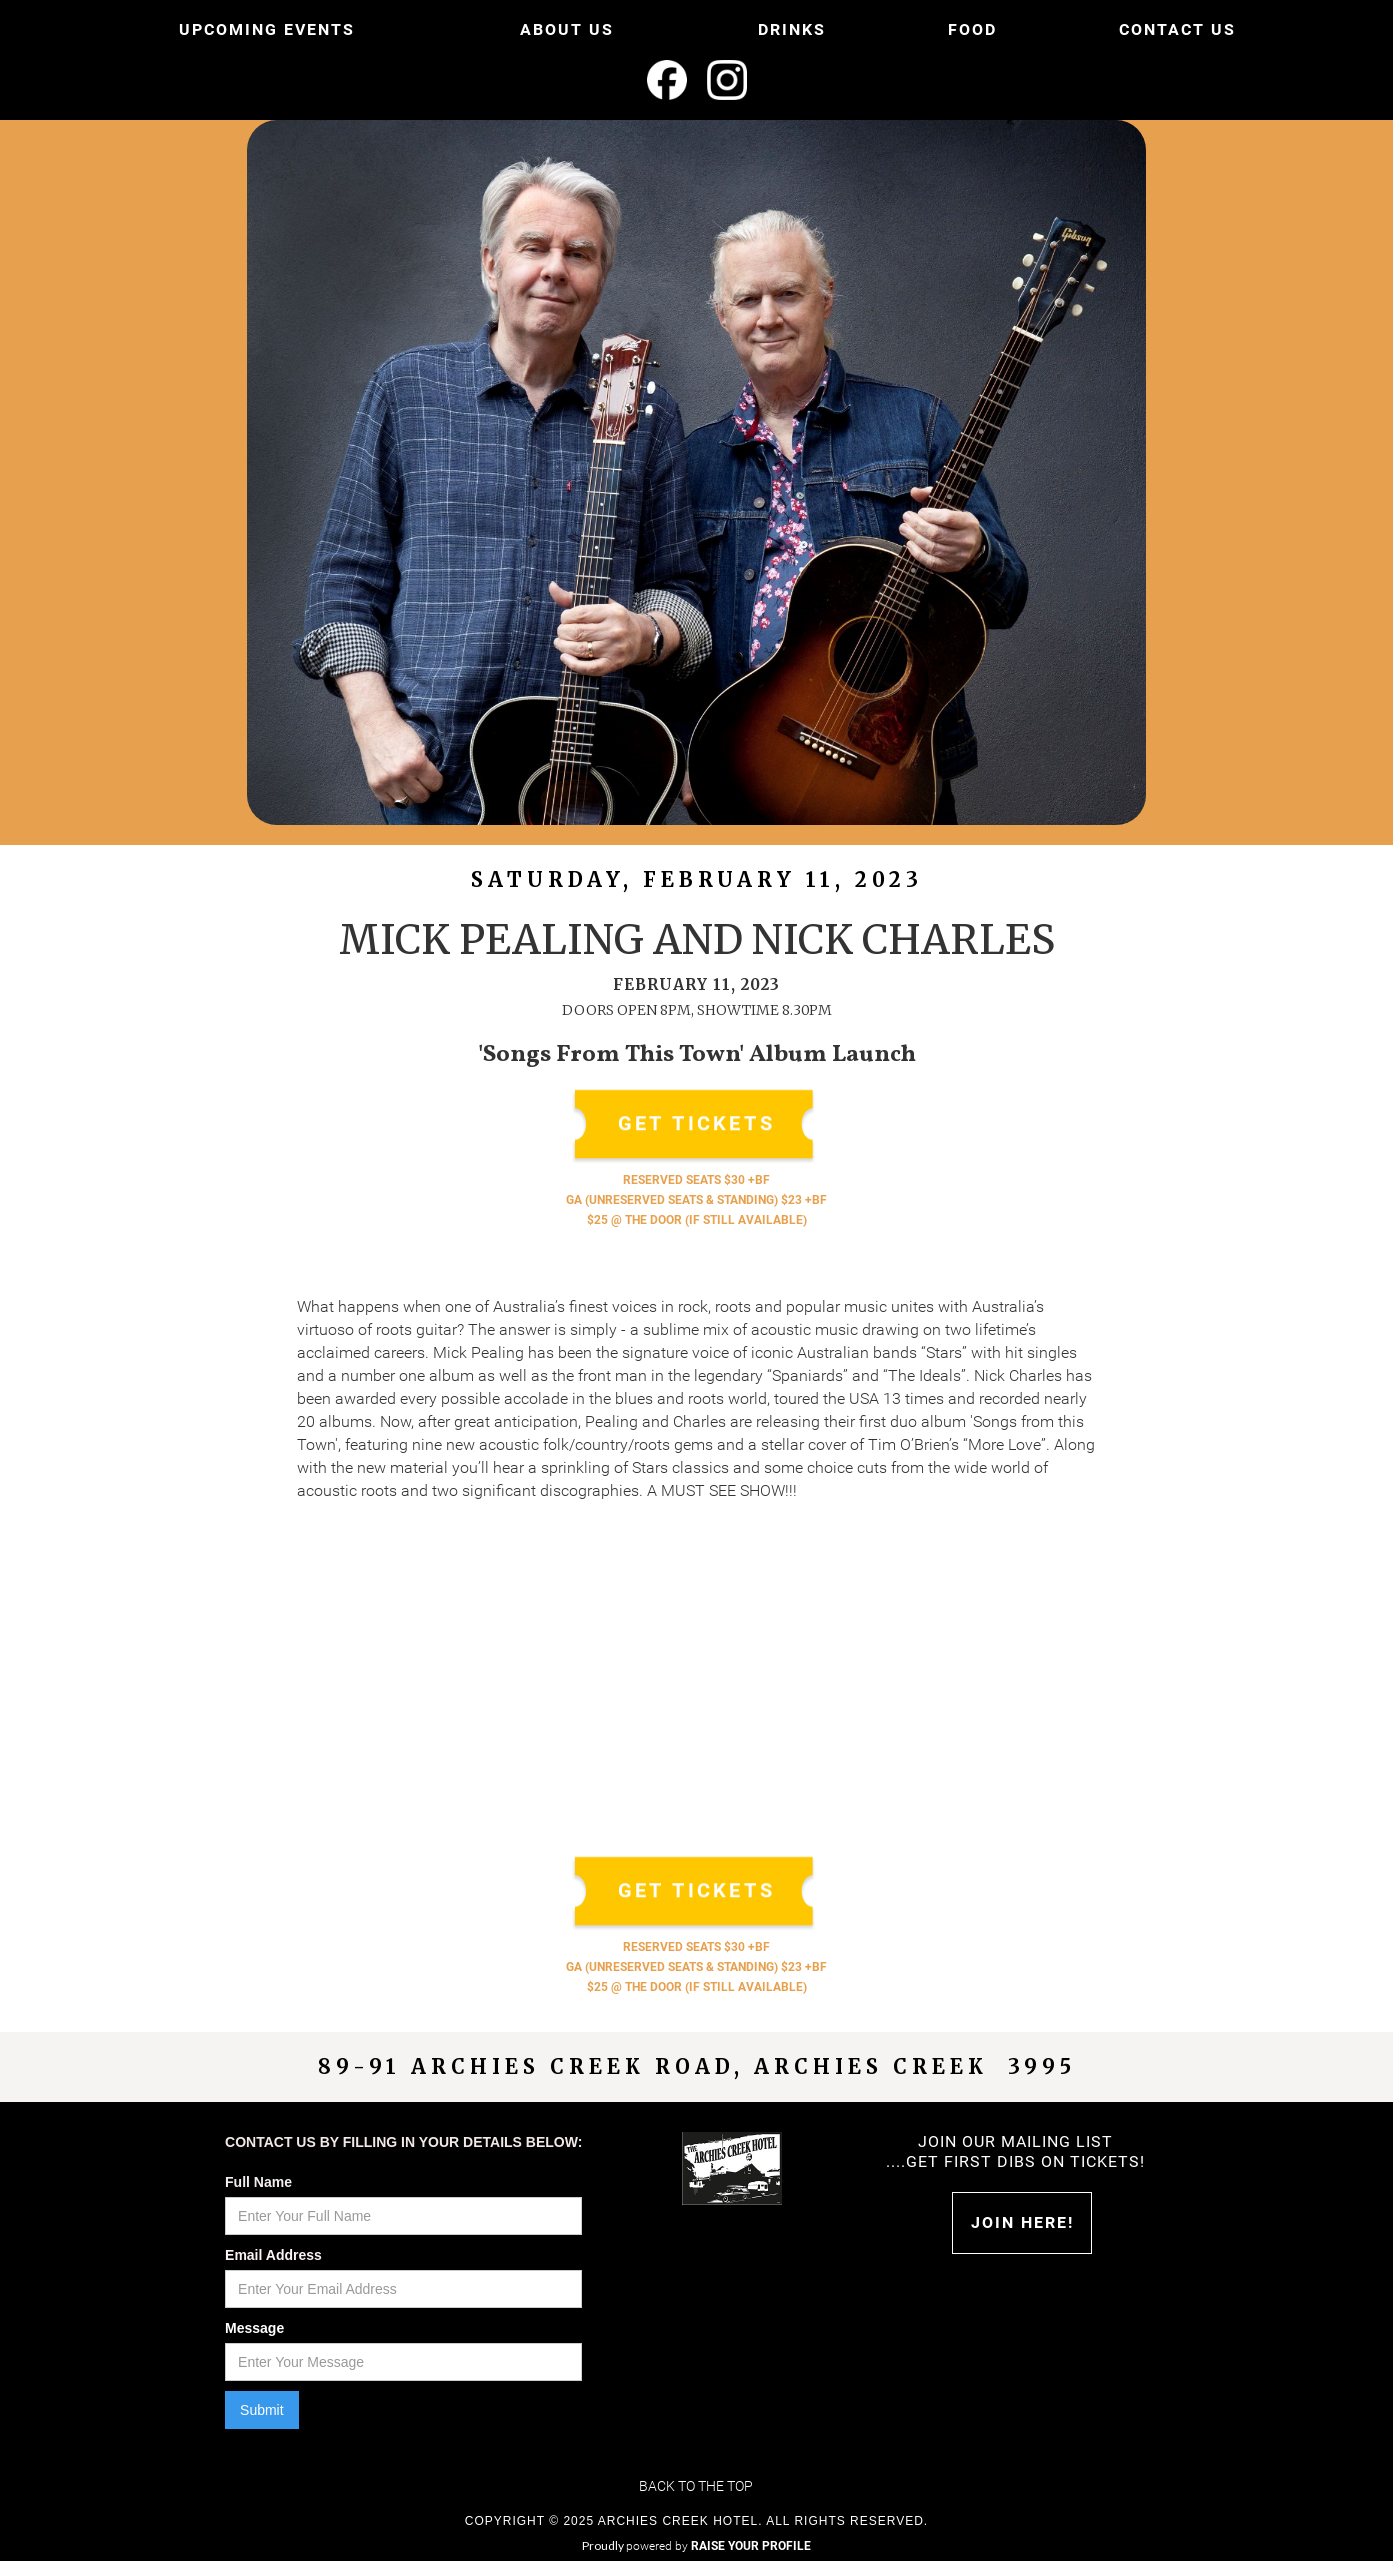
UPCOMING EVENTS (267, 29)
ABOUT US (567, 29)
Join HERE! (1022, 2222)
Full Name (258, 2182)
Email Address (273, 2255)
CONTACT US (1177, 29)
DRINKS (792, 29)
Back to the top (696, 2486)
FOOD (972, 29)
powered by (718, 2546)
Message (254, 2328)
